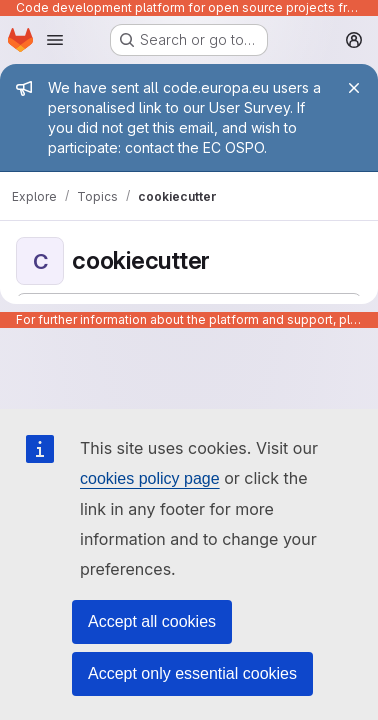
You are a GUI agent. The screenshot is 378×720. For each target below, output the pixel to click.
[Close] (354, 88)
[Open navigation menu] (55, 40)
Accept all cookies (152, 621)
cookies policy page (150, 478)
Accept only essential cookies (192, 673)
